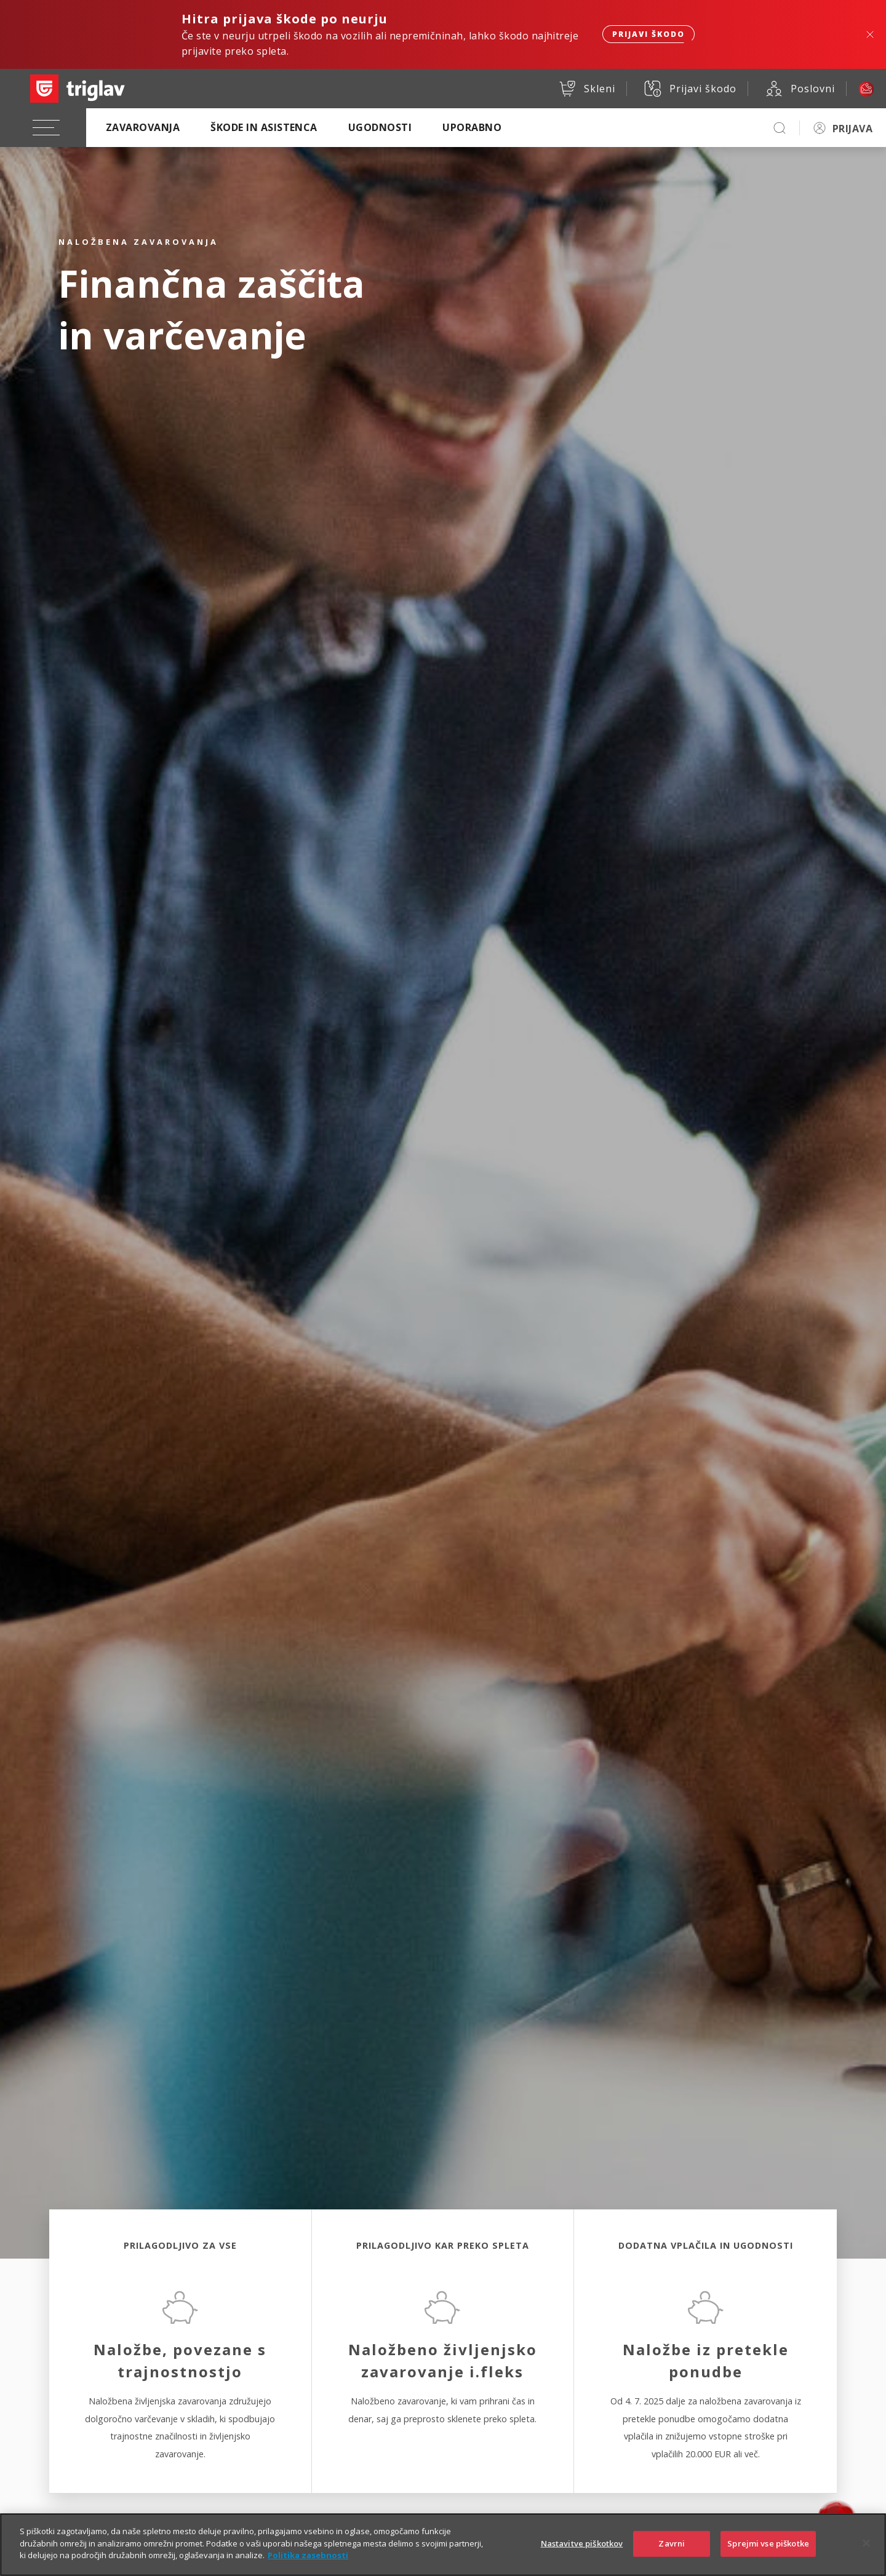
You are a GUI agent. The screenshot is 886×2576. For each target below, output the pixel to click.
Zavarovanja (143, 127)
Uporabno (471, 127)
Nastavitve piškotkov (582, 2555)
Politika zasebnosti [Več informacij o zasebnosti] (308, 2567)
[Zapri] (866, 2555)
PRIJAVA (852, 128)
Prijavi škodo (648, 34)
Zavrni (671, 2555)
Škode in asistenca (263, 127)
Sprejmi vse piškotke (768, 2555)
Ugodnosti (380, 127)
